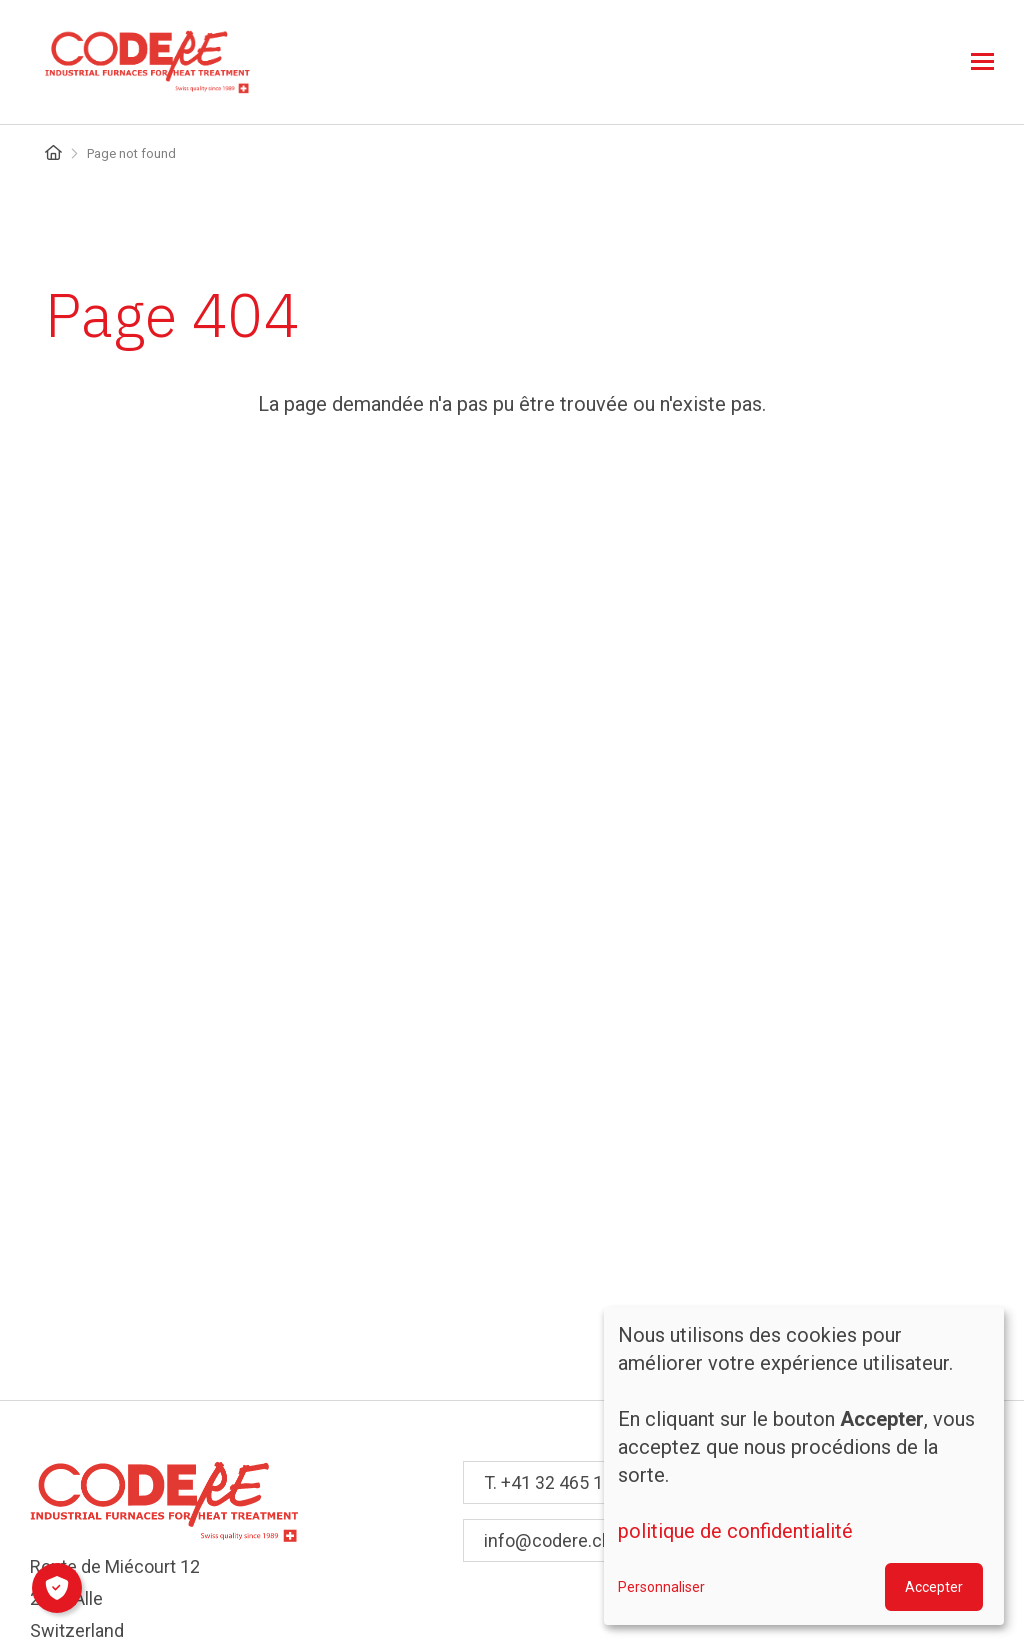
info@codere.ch (547, 1540)
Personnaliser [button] (661, 1587)
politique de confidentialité (736, 1532)
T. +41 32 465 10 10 (560, 1482)
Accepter (934, 1587)
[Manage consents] (57, 1588)
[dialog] (804, 1466)
